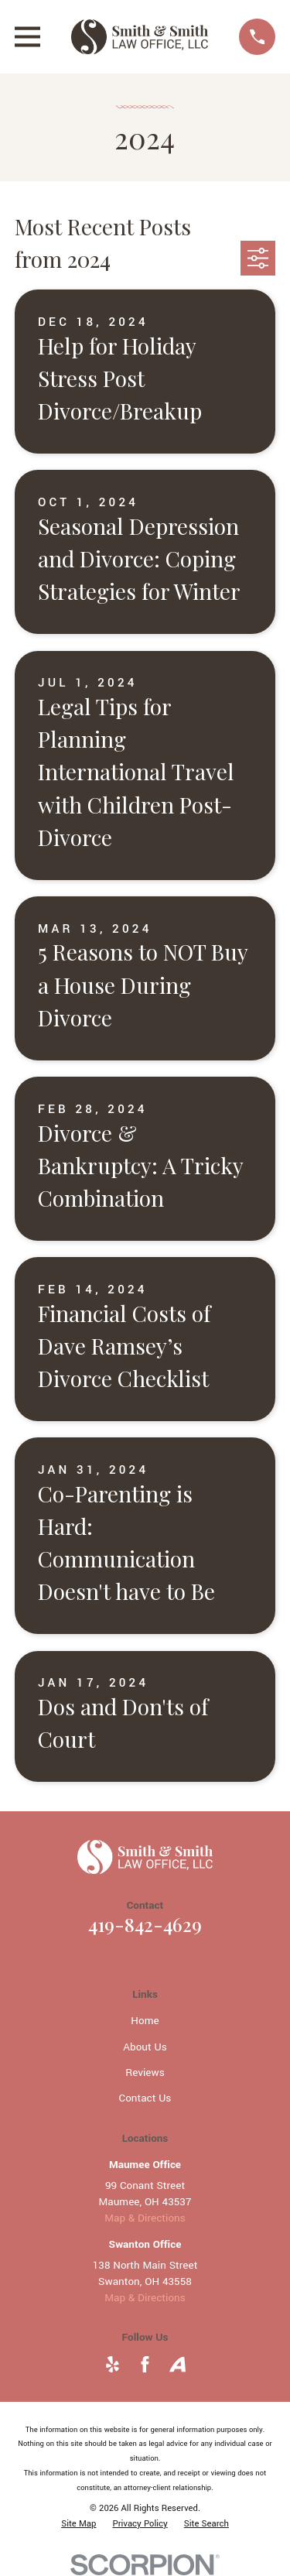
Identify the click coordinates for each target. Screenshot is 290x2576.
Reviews (145, 2072)
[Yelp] (112, 2364)
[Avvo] (177, 2364)
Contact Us (145, 2098)
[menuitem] (78, 2524)
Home (145, 2020)
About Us (144, 2047)
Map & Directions (145, 2218)
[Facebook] (145, 2364)
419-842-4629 (145, 1924)
